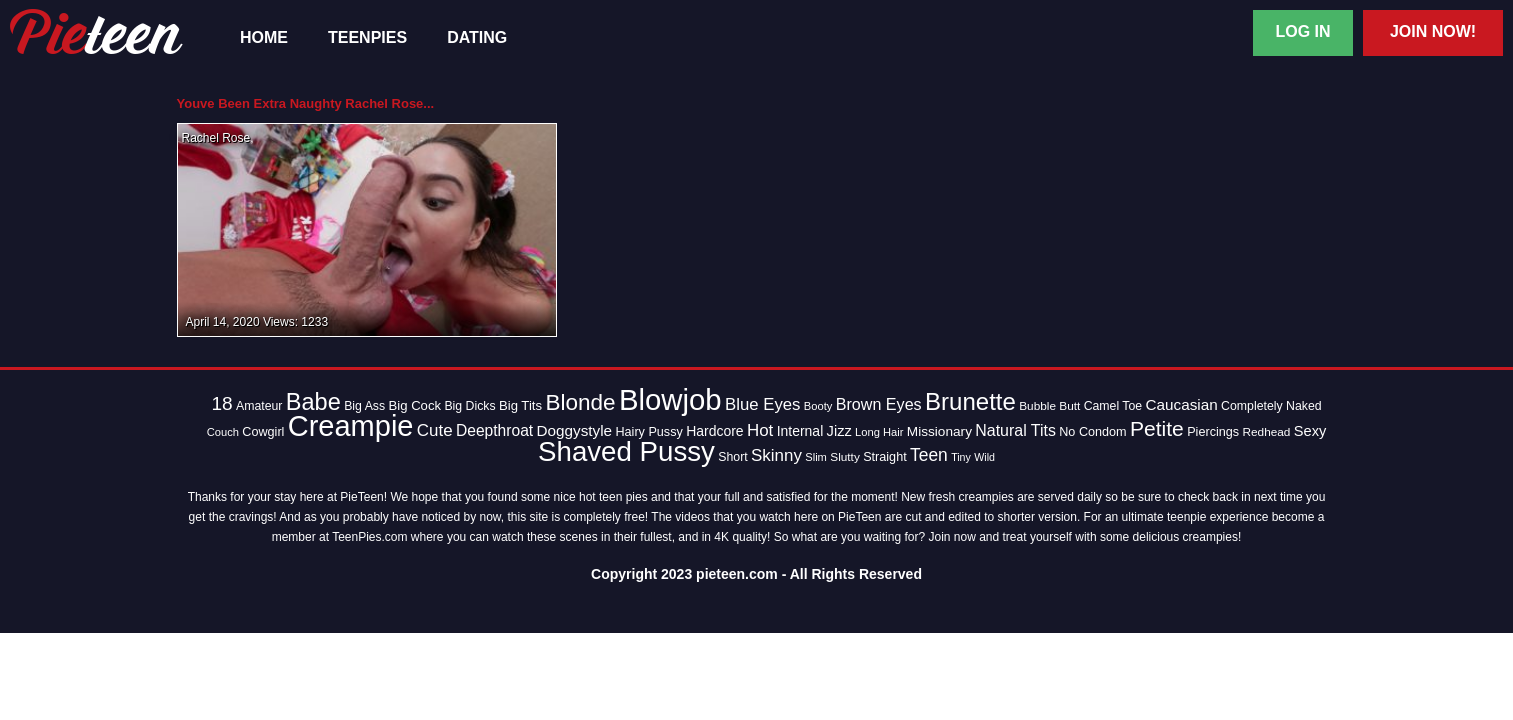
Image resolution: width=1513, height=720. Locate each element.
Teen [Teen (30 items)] (929, 455)
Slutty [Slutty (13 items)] (845, 457)
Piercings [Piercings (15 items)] (1213, 432)
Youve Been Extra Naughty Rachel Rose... (306, 103)
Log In (1302, 31)
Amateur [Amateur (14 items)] (259, 406)
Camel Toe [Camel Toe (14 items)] (1113, 406)
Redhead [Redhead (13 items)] (1266, 432)
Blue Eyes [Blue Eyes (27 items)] (763, 404)
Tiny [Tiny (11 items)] (961, 457)
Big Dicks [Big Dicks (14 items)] (469, 406)
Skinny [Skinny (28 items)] (776, 455)
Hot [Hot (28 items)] (760, 430)
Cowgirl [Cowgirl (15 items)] (263, 432)
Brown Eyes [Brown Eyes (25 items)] (879, 404)
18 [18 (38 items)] (221, 403)
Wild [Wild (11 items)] (984, 457)
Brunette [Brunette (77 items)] (970, 401)
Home (264, 38)
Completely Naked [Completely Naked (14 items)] (1271, 406)
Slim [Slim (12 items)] (816, 457)
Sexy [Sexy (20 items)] (1310, 431)
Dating (477, 38)
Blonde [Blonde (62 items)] (580, 402)
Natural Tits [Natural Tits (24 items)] (1015, 430)
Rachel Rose (216, 138)
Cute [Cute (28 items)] (435, 430)
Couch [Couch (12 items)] (223, 432)
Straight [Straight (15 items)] (885, 457)
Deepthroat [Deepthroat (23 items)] (494, 430)
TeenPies (367, 38)
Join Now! (1433, 31)
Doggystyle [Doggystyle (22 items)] (575, 430)
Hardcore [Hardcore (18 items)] (714, 431)
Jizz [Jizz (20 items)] (839, 431)
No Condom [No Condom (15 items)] (1092, 432)
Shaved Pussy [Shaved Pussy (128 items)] (626, 451)
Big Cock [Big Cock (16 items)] (415, 405)
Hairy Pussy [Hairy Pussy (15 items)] (648, 432)
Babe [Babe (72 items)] (313, 402)
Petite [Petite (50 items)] (1157, 428)
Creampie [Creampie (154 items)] (351, 426)
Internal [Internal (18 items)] (800, 431)
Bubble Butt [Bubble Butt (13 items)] (1049, 406)
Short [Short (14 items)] (732, 457)
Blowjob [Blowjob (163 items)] (670, 399)
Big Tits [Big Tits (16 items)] (520, 405)
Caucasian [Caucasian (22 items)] (1182, 404)
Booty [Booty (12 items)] (818, 406)
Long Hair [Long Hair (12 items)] (879, 432)
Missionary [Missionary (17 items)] (939, 431)
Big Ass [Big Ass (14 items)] (364, 406)
